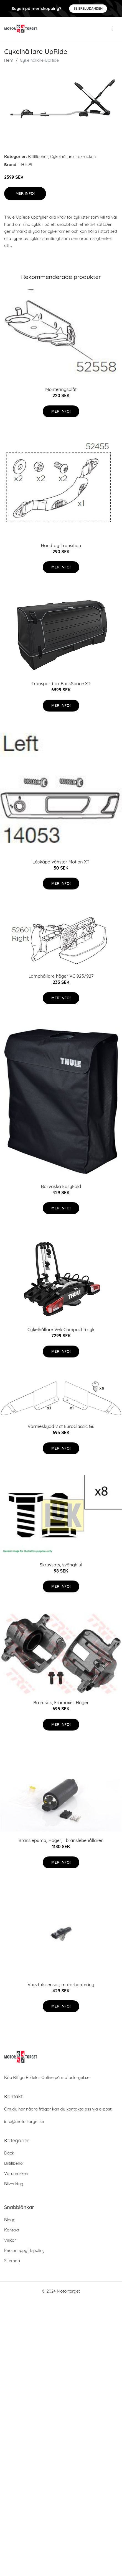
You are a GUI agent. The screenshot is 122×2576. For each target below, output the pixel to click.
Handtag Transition (61, 545)
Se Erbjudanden (88, 8)
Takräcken (86, 156)
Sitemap (12, 2260)
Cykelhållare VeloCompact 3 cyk (61, 1329)
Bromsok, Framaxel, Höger (61, 1702)
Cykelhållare (62, 156)
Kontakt (11, 2230)
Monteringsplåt (61, 389)
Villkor (10, 2240)
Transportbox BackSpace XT (60, 683)
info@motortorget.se (24, 2121)
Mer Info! (25, 193)
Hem (8, 60)
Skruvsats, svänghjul (61, 1565)
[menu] (113, 28)
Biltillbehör (38, 156)
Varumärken (16, 2173)
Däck (9, 2153)
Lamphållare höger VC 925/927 (61, 976)
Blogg (10, 2219)
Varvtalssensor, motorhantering (61, 1984)
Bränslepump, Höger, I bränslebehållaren (61, 1840)
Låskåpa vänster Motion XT (60, 862)
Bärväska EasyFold (61, 1186)
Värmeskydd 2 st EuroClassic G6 (61, 1426)
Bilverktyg (13, 2183)
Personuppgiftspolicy (24, 2250)
